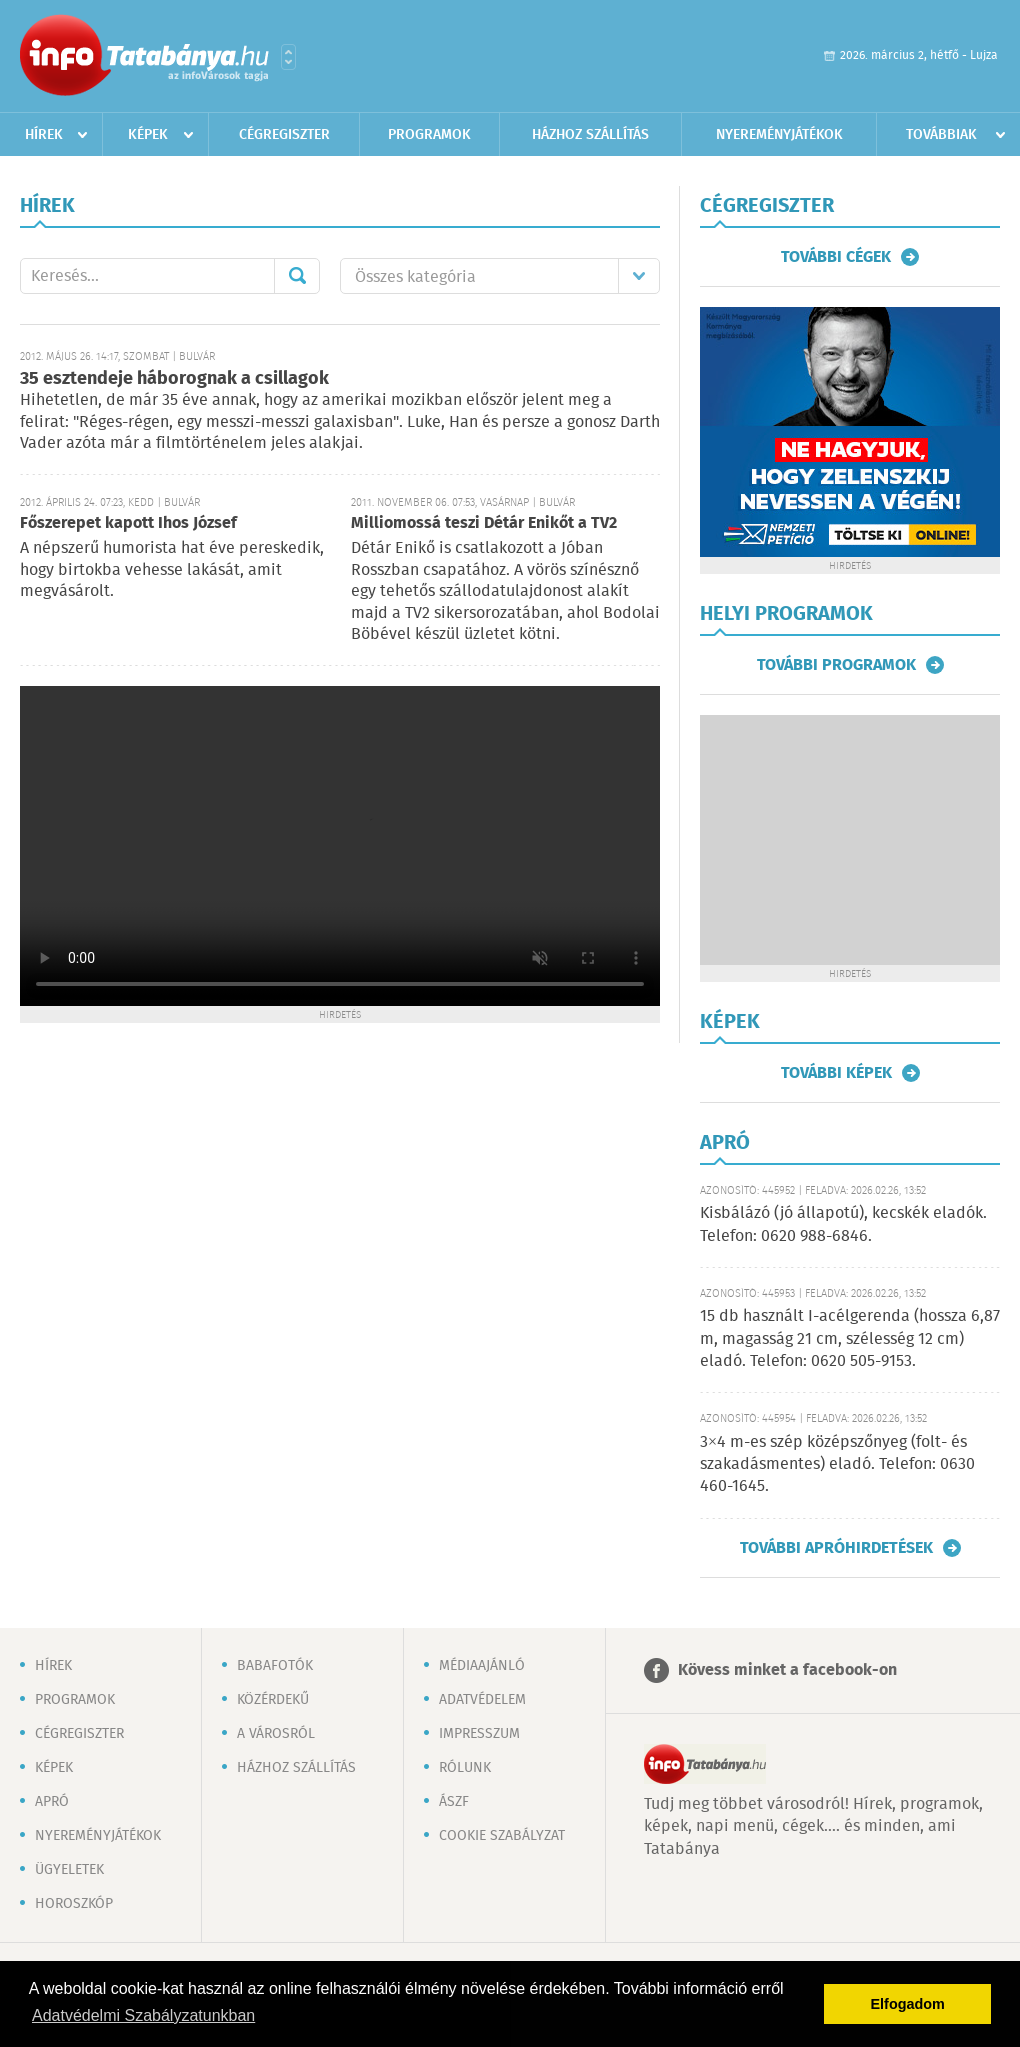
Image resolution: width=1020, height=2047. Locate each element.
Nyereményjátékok (779, 135)
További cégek (836, 257)
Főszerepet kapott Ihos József (128, 523)
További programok (836, 665)
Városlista (288, 57)
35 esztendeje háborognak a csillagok (174, 379)
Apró (52, 1802)
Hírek (44, 135)
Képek (148, 135)
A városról (276, 1734)
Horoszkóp (74, 1904)
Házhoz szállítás (590, 135)
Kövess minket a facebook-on (787, 1670)
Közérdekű (273, 1700)
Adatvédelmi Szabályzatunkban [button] (143, 2015)
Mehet (297, 276)
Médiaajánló (482, 1666)
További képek (836, 1073)
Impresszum (479, 1734)
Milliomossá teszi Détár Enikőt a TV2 (484, 523)
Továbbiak (941, 135)
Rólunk (465, 1768)
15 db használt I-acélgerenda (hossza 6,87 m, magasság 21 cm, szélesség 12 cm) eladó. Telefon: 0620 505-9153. (850, 1339)
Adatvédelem (482, 1700)
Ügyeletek (69, 1870)
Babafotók (275, 1666)
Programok (429, 135)
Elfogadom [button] (908, 2004)
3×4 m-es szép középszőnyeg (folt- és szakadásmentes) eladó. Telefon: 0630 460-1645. (837, 1465)
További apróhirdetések (836, 1548)
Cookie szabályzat (502, 1836)
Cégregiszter (284, 135)
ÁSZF (454, 1802)
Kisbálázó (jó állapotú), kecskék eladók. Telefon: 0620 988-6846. (843, 1224)
